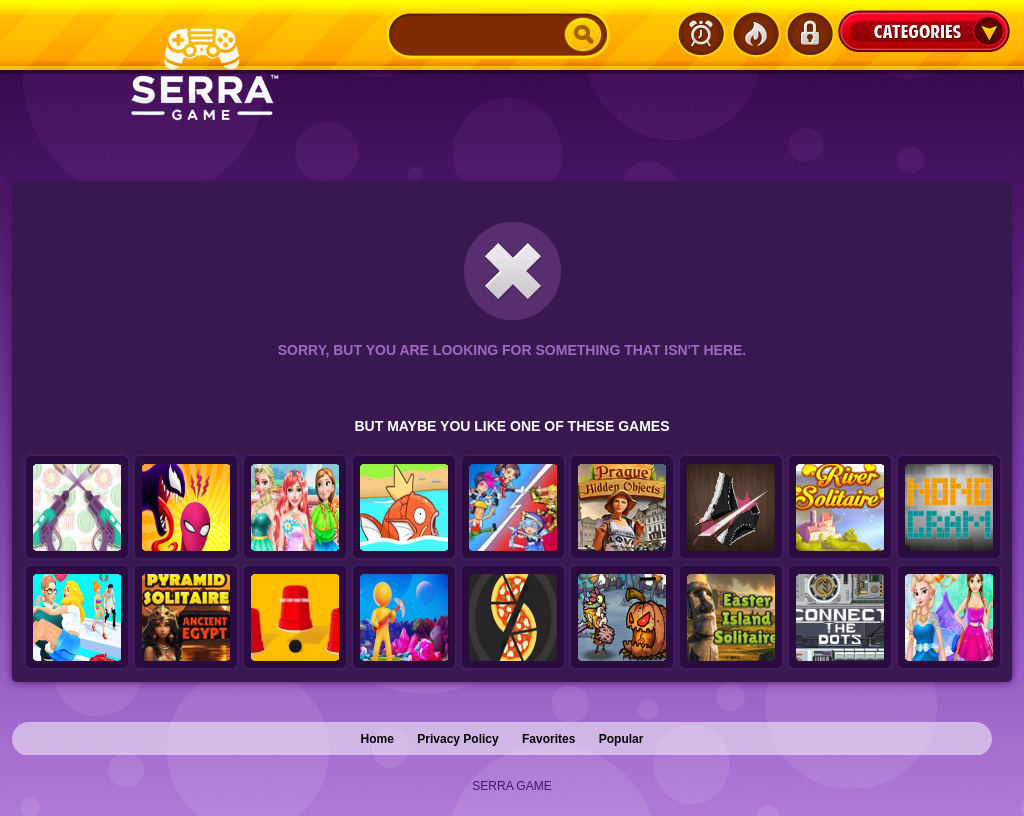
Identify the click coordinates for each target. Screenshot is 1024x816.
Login (809, 34)
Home (377, 739)
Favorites (548, 739)
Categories (924, 31)
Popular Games (755, 34)
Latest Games (701, 34)
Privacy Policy (457, 739)
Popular (621, 739)
